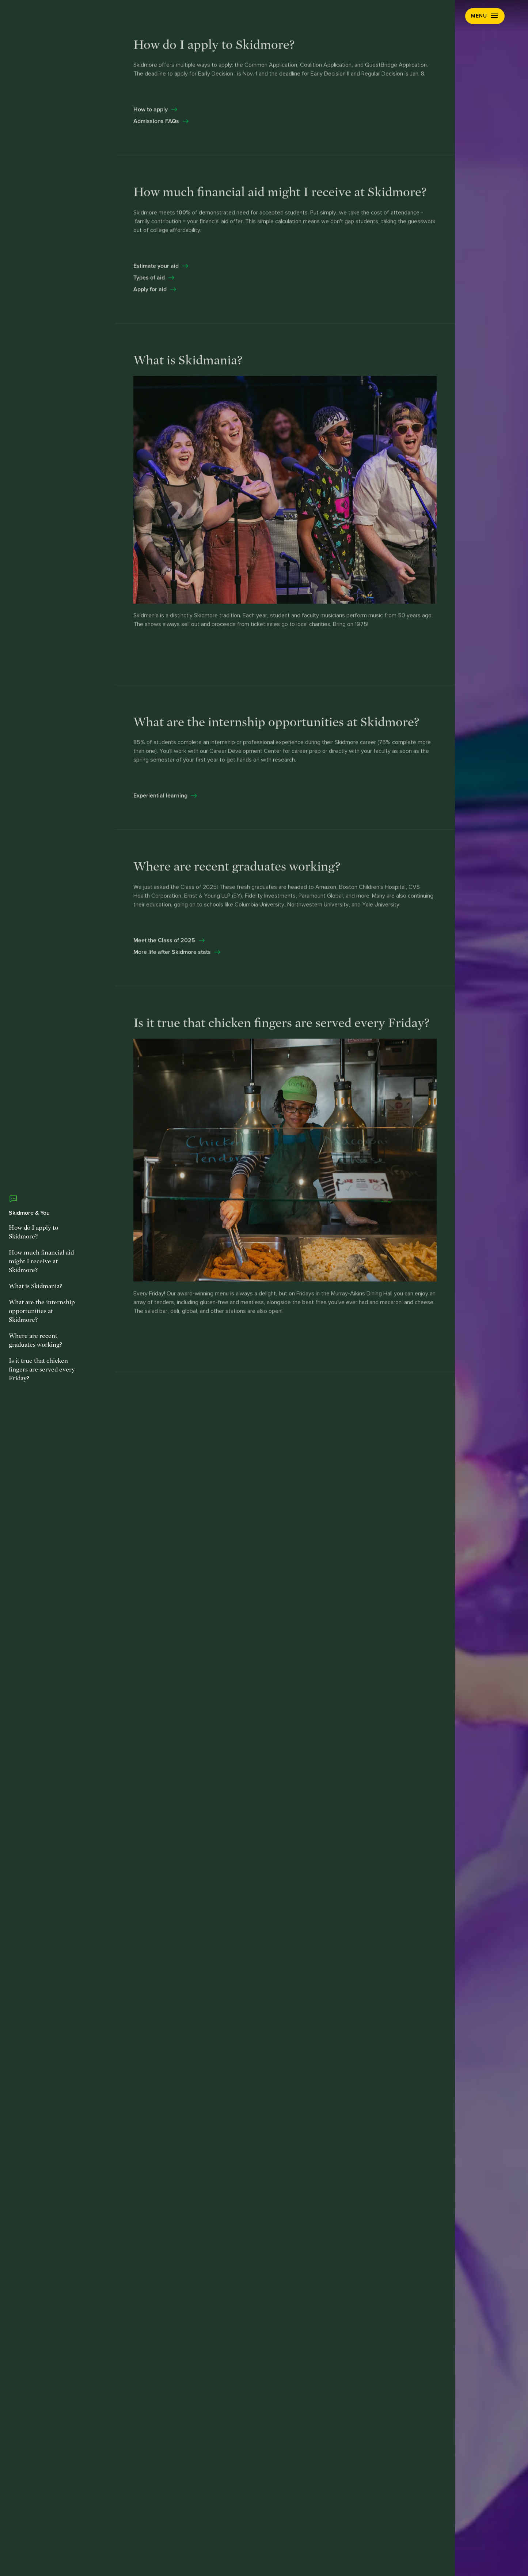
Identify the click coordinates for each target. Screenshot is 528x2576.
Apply (445, 16)
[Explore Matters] (249, 1362)
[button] (485, 16)
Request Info (376, 16)
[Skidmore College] (69, 16)
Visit (416, 16)
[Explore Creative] (215, 1228)
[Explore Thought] (318, 1295)
